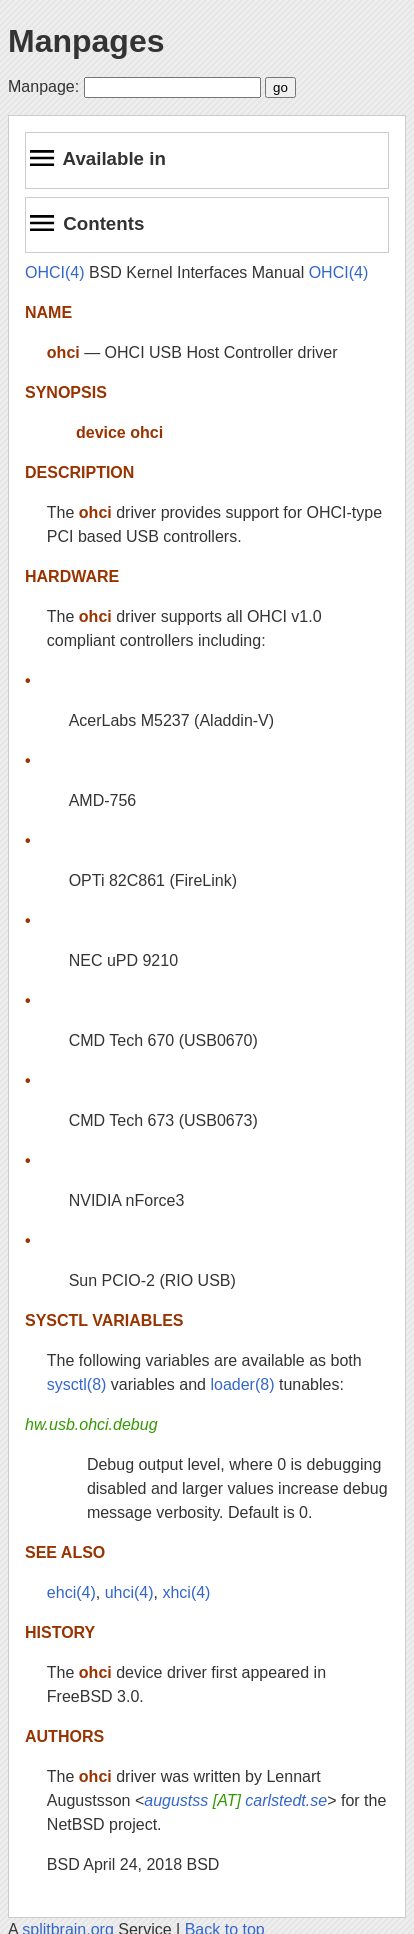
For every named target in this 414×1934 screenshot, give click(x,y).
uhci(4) (129, 1592)
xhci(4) (186, 1592)
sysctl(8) (77, 1384)
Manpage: (43, 86)
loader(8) (242, 1384)
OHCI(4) (55, 272)
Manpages (86, 41)
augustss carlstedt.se (235, 1800)
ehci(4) (71, 1592)
